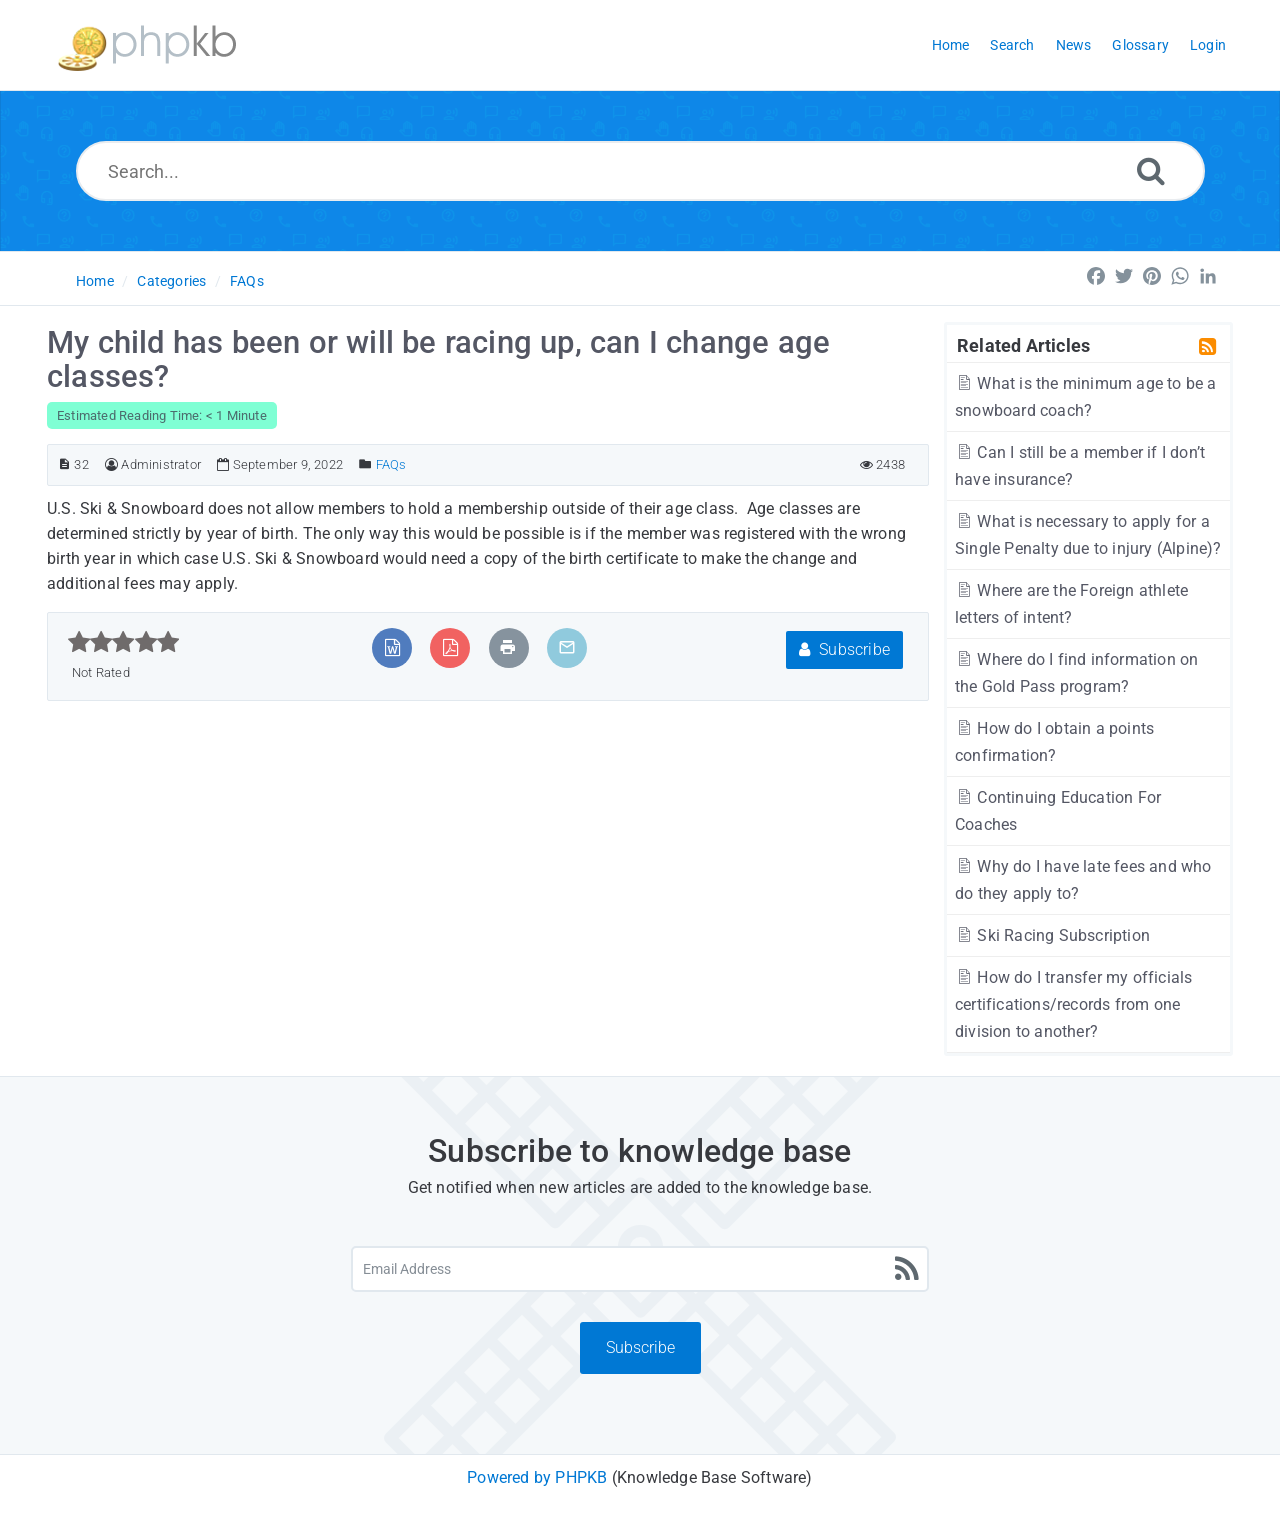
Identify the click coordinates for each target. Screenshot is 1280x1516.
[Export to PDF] (450, 647)
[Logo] (147, 45)
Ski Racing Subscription (1052, 935)
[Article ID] (64, 464)
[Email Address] (640, 1269)
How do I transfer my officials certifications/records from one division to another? (1073, 1004)
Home (95, 281)
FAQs (247, 281)
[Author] (111, 464)
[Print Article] (508, 647)
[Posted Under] (365, 464)
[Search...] (640, 171)
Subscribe (844, 649)
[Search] (1151, 170)
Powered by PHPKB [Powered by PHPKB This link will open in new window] (537, 1477)
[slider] (123, 642)
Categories (171, 281)
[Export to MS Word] (392, 647)
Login (1208, 45)
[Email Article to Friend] (567, 647)
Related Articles (1023, 345)
